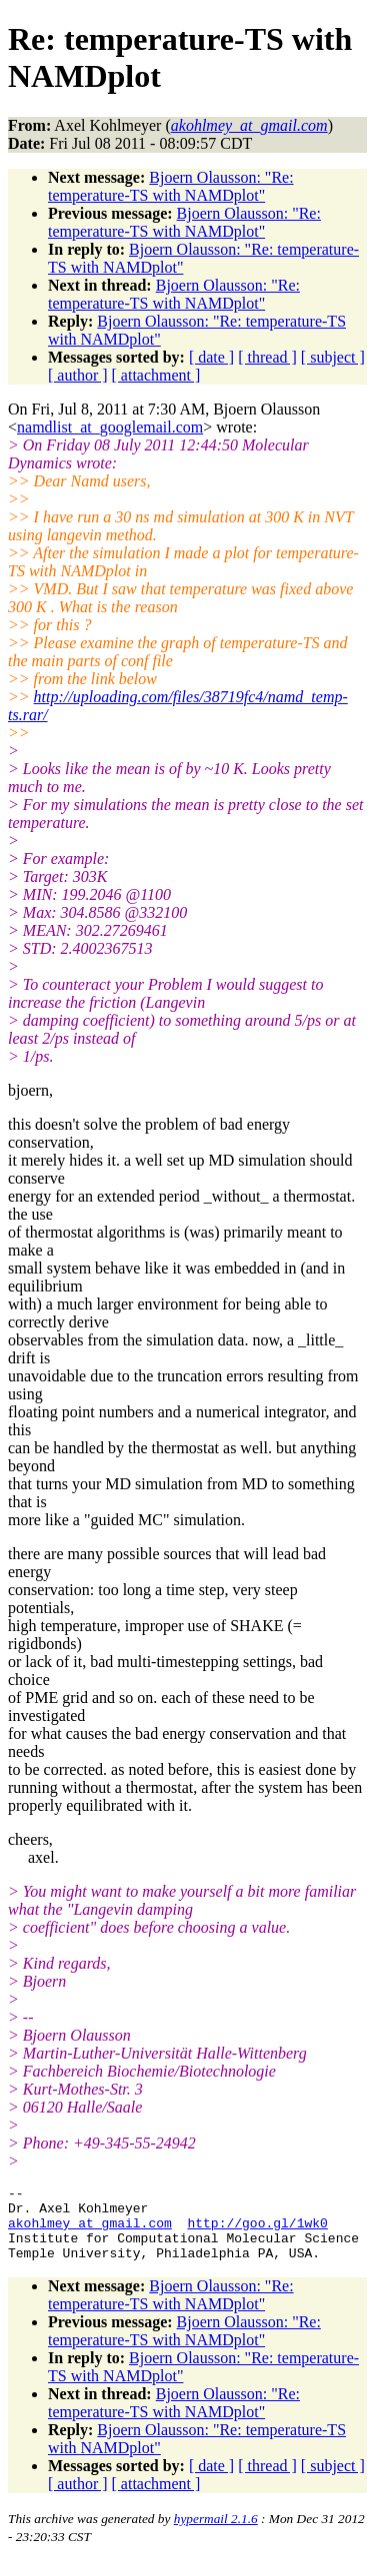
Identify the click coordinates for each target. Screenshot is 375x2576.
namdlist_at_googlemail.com (110, 427)
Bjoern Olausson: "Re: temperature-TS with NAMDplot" (171, 186)
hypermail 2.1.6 (216, 2533)
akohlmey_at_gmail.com (90, 2231)
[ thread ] (267, 357)
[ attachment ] (156, 375)
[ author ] (78, 375)
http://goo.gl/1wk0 (257, 2231)
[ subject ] (333, 357)
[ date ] (211, 357)
